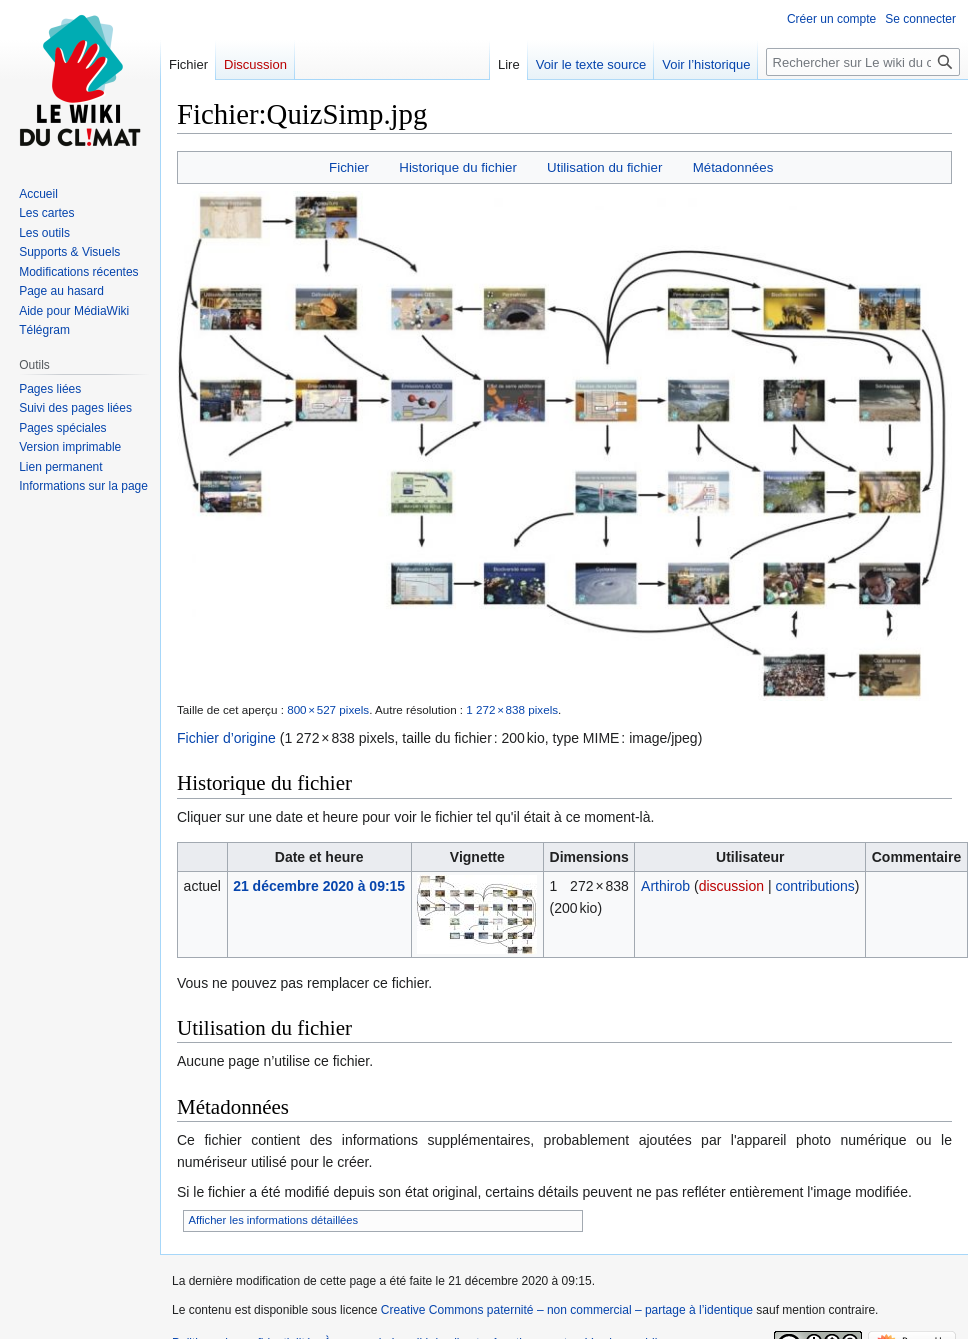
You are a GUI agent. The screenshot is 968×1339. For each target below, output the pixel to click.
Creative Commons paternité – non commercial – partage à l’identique (567, 1310)
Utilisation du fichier (604, 167)
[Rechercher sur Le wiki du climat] (863, 62)
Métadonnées (733, 167)
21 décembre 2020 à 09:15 (319, 886)
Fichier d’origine (226, 738)
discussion (731, 886)
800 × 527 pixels (328, 709)
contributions (814, 886)
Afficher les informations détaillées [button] (274, 1220)
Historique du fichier (458, 167)
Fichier (349, 167)
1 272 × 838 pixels (512, 709)
